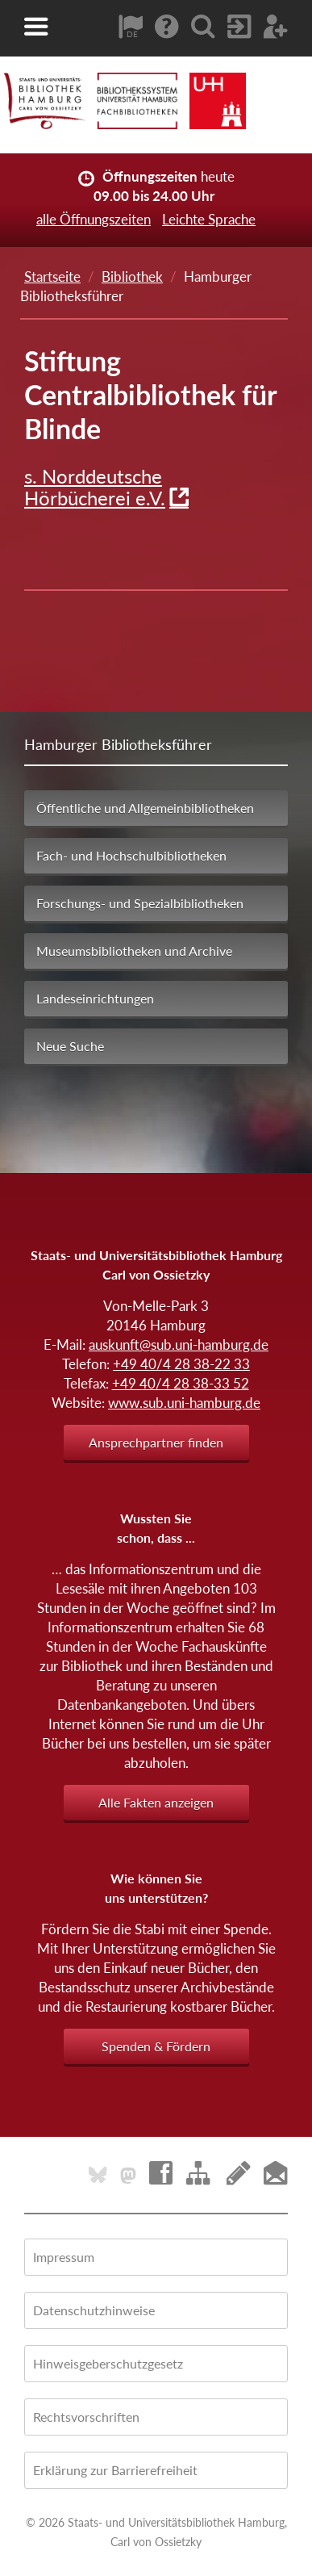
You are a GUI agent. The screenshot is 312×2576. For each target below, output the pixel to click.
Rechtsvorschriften (86, 2416)
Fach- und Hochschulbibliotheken (131, 855)
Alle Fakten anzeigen (156, 1802)
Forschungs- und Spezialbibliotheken (139, 903)
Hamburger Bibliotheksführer (118, 744)
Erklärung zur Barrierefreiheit (115, 2470)
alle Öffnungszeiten (93, 219)
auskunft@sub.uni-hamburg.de (178, 1344)
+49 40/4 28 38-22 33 (181, 1363)
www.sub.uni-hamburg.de (184, 1402)
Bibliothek (132, 276)
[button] (36, 27)
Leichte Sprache (209, 219)
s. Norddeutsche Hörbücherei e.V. (94, 486)
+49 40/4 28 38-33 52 (180, 1383)
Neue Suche (70, 1045)
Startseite (52, 276)
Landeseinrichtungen (95, 998)
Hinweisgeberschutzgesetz (108, 2363)
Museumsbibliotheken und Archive (134, 950)
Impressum (63, 2256)
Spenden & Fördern (156, 2046)
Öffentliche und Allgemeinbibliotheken (145, 807)
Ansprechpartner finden (156, 1442)
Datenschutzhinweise (94, 2310)
